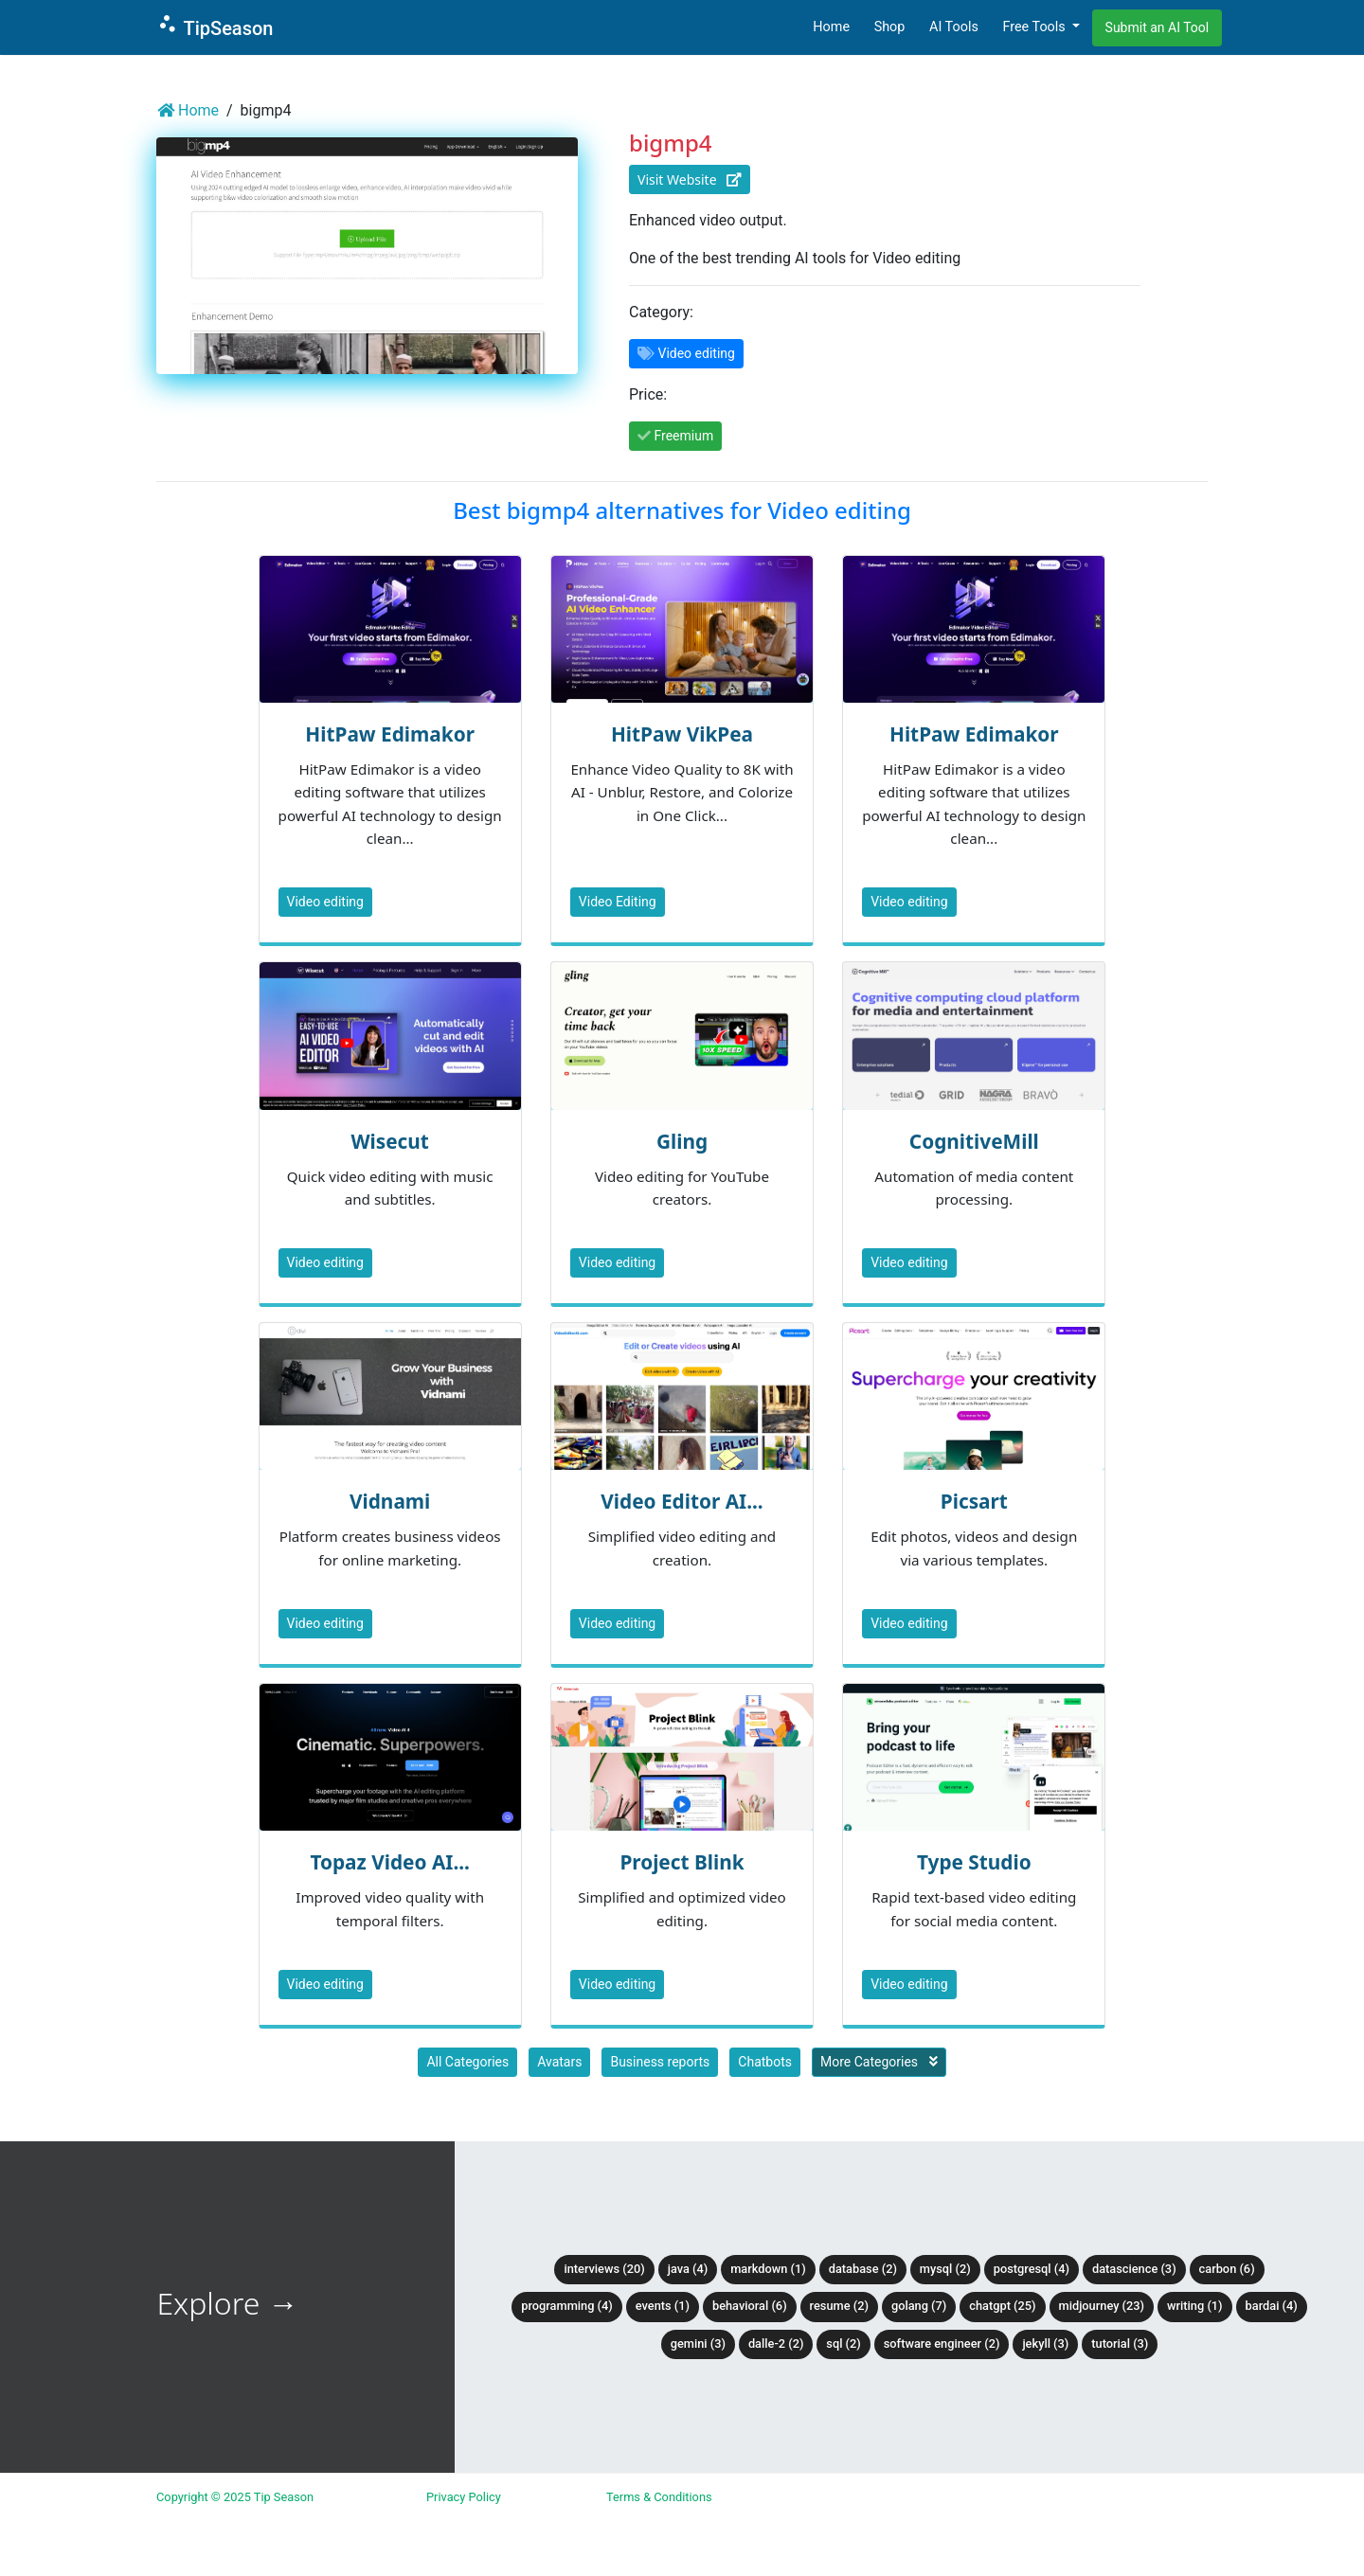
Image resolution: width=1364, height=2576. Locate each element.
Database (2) (863, 2269)
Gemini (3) (698, 2343)
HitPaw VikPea (682, 734)
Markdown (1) (768, 2269)
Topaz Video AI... (390, 1862)
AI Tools (953, 27)
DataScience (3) (1134, 2269)
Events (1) (663, 2306)
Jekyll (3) (1045, 2343)
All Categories (467, 2061)
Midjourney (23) (1102, 2306)
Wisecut (389, 1141)
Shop (890, 27)
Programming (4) (567, 2306)
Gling (682, 1141)
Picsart (974, 1501)
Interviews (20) (604, 2269)
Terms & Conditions (659, 2497)
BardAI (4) (1272, 2306)
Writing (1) (1195, 2306)
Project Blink (681, 1862)
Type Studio (974, 1862)
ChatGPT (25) (1002, 2306)
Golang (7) (918, 2306)
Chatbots (765, 2061)
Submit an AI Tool (1157, 27)
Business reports (659, 2061)
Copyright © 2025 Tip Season (235, 2497)
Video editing (325, 901)
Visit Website (689, 179)
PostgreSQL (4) (1031, 2269)
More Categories (879, 2061)
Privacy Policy (463, 2497)
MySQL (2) (945, 2269)
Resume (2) (839, 2306)
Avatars (559, 2061)
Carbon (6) (1227, 2269)
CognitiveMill (974, 1141)
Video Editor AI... (682, 1501)
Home (831, 27)
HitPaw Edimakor (390, 734)
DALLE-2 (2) (775, 2343)
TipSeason (214, 26)
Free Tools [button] (1035, 27)
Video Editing (617, 901)
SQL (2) (843, 2343)
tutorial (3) (1119, 2343)
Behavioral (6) (749, 2306)
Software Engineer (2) (942, 2343)
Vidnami (390, 1501)
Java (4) (688, 2269)
